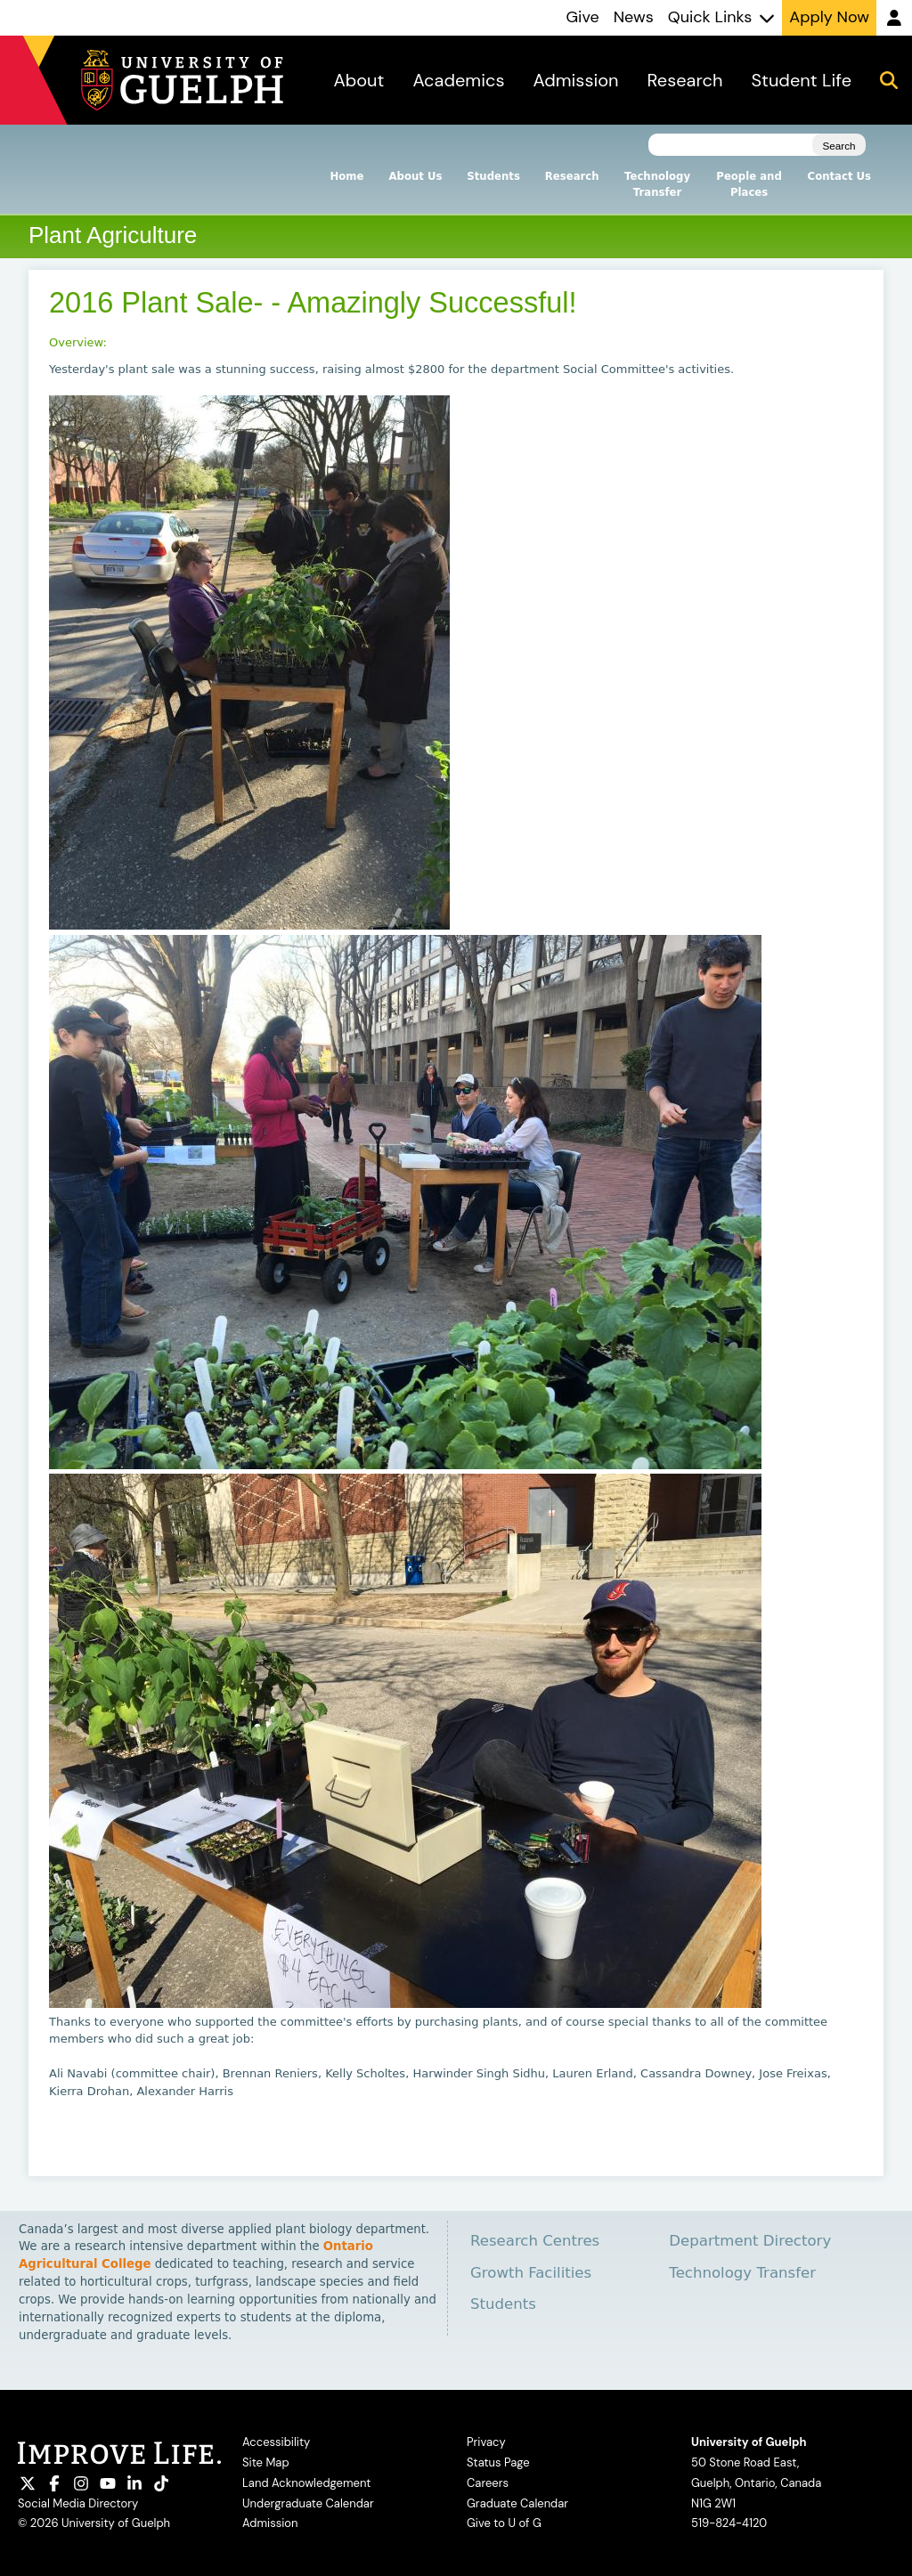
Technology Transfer (657, 184)
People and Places (748, 184)
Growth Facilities (530, 2272)
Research (572, 176)
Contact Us (839, 176)
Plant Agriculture (112, 235)
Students (493, 176)
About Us (415, 176)
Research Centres (534, 2240)
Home (347, 176)
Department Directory (750, 2240)
